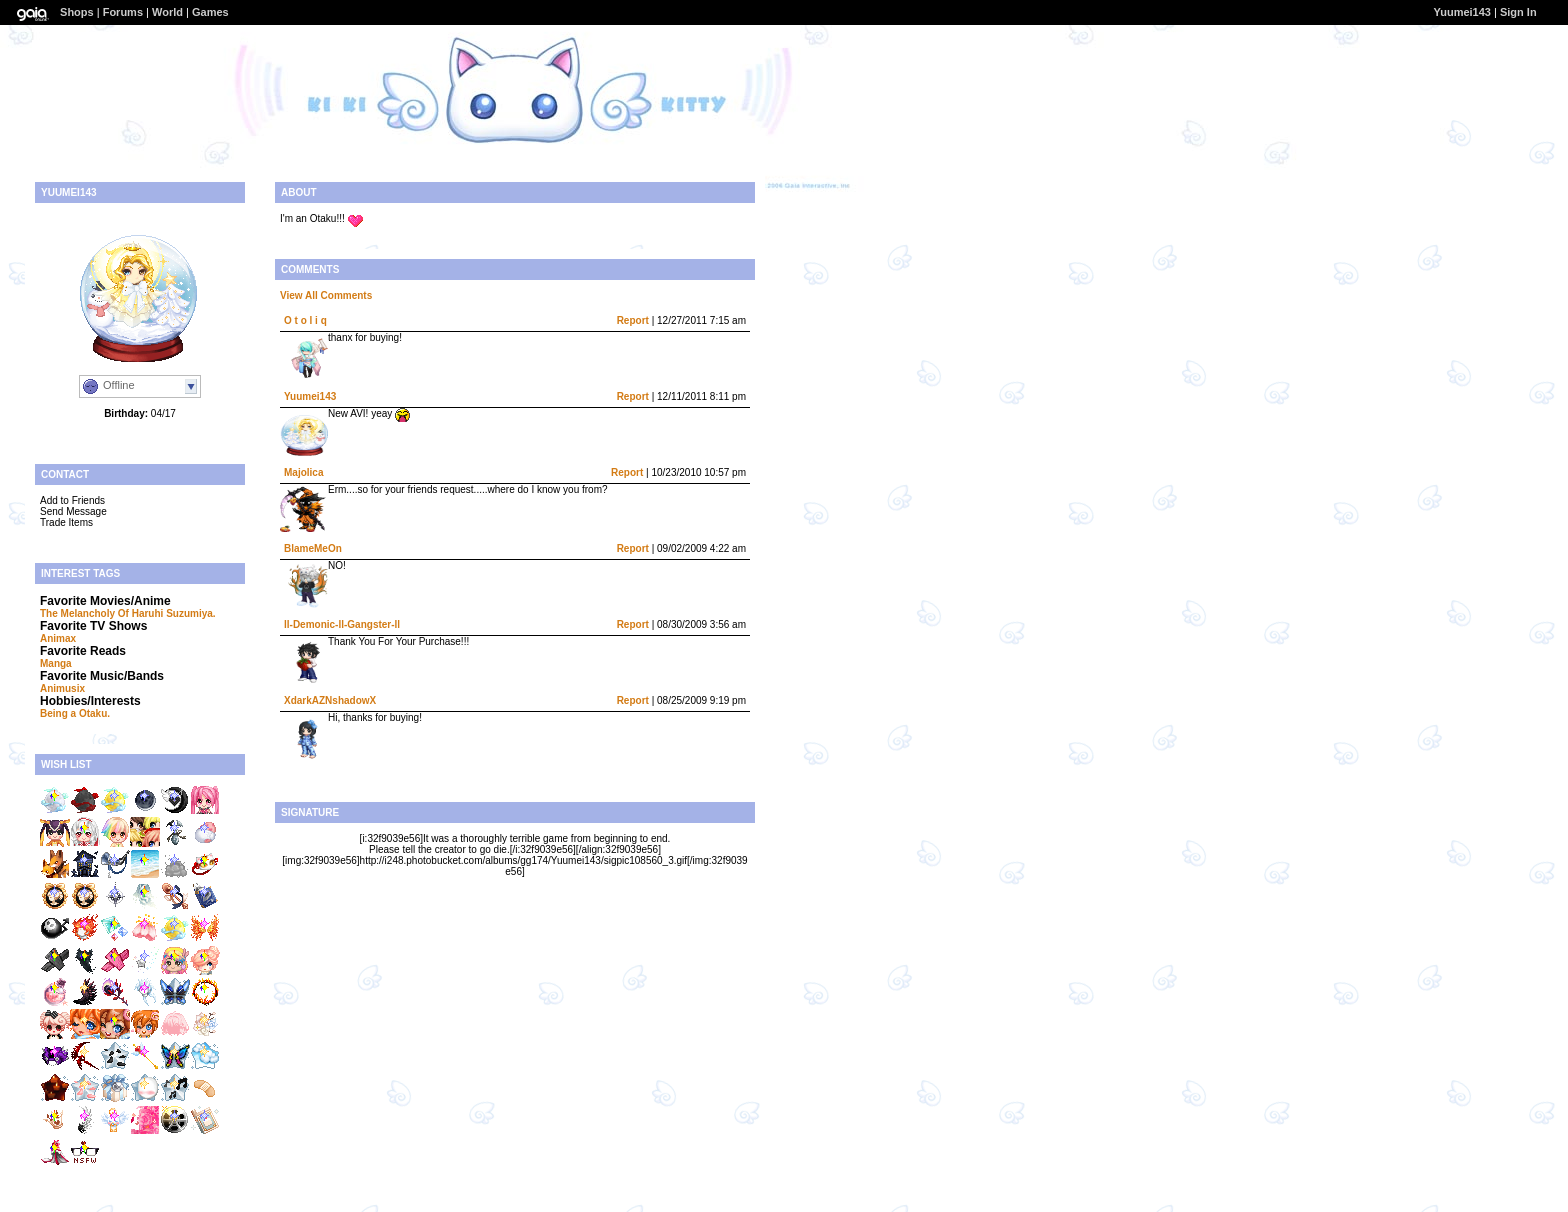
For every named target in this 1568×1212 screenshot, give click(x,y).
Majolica (303, 472)
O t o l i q (305, 320)
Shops (77, 12)
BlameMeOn (313, 548)
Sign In (1518, 12)
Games (210, 12)
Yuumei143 (310, 396)
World (167, 12)
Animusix (62, 688)
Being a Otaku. (75, 713)
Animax (58, 638)
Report (633, 320)
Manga (56, 663)
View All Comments (326, 295)
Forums (123, 12)
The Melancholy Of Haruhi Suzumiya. (128, 613)
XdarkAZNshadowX (330, 700)
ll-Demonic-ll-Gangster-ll (342, 624)
